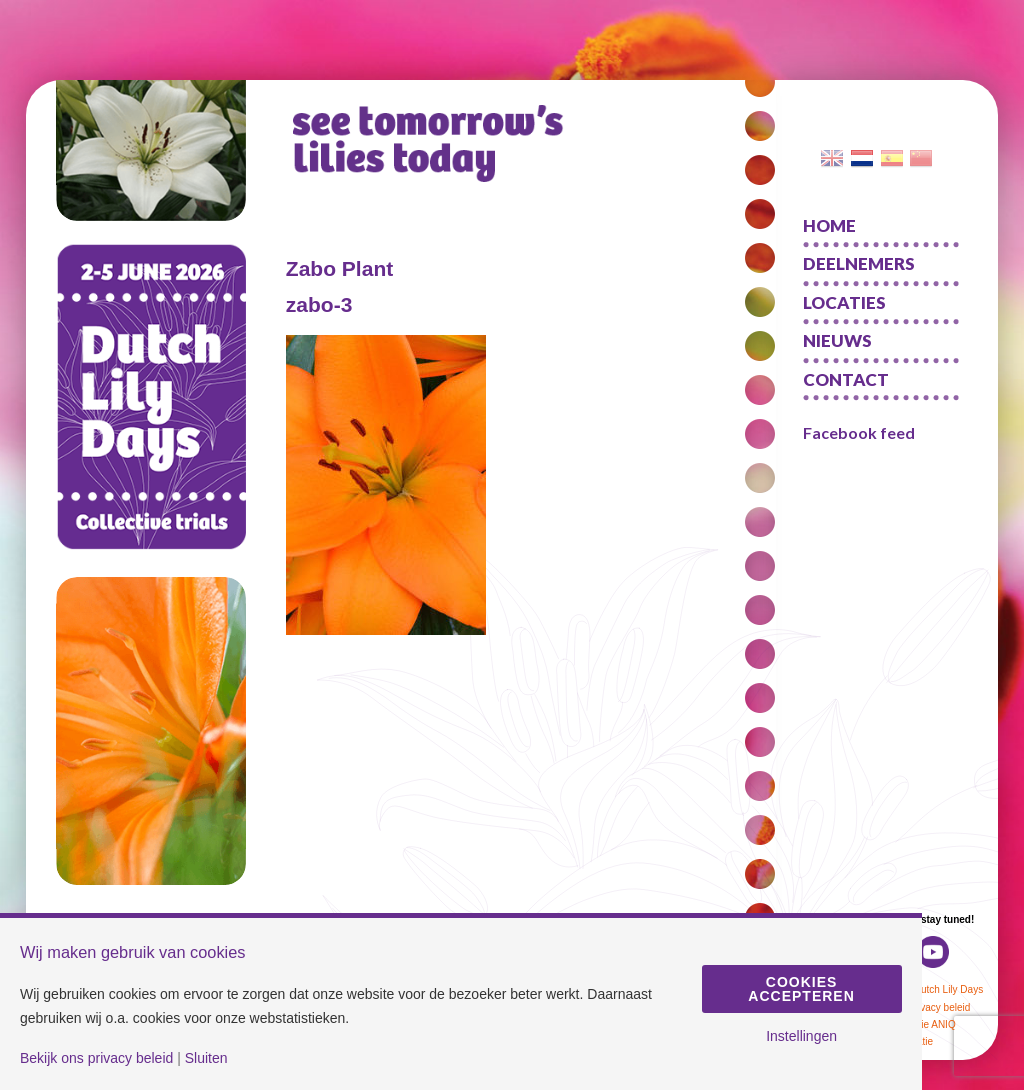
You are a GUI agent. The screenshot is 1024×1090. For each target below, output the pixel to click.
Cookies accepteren (801, 989)
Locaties (844, 302)
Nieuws (837, 340)
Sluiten (206, 1058)
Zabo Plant (339, 268)
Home (829, 225)
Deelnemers (859, 263)
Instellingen (801, 1036)
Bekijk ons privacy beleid (96, 1058)
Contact (846, 379)
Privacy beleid (939, 1007)
